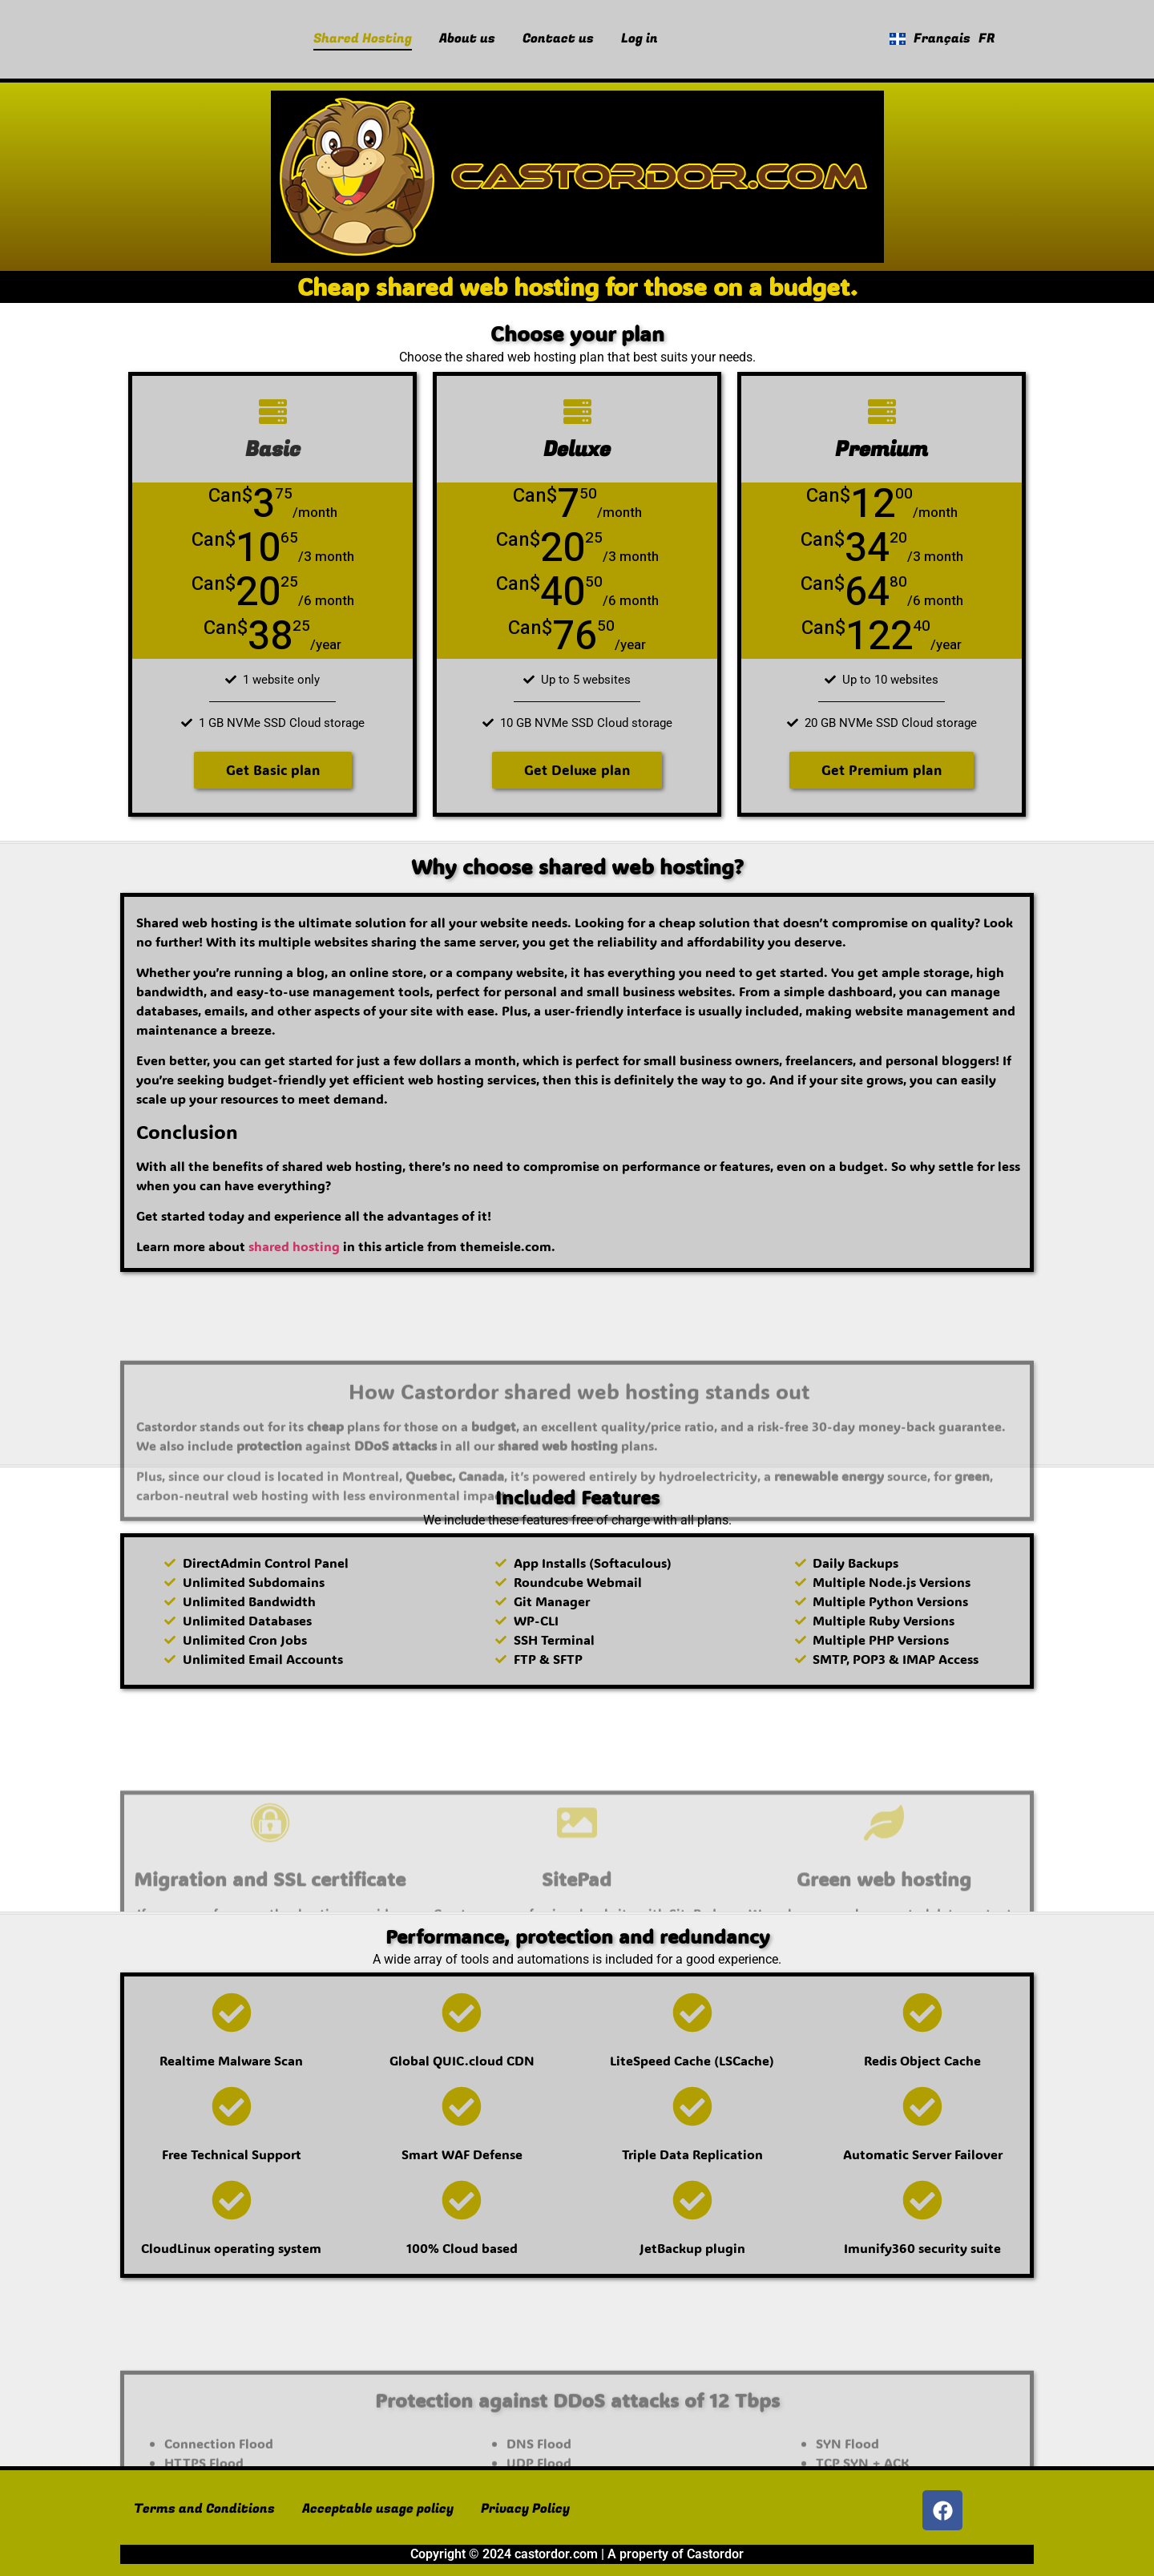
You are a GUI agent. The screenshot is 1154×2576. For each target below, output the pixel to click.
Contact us (558, 38)
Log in (639, 38)
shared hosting (294, 1246)
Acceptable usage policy (378, 2508)
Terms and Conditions (204, 2508)
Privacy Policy (525, 2508)
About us (467, 38)
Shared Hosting (362, 38)
